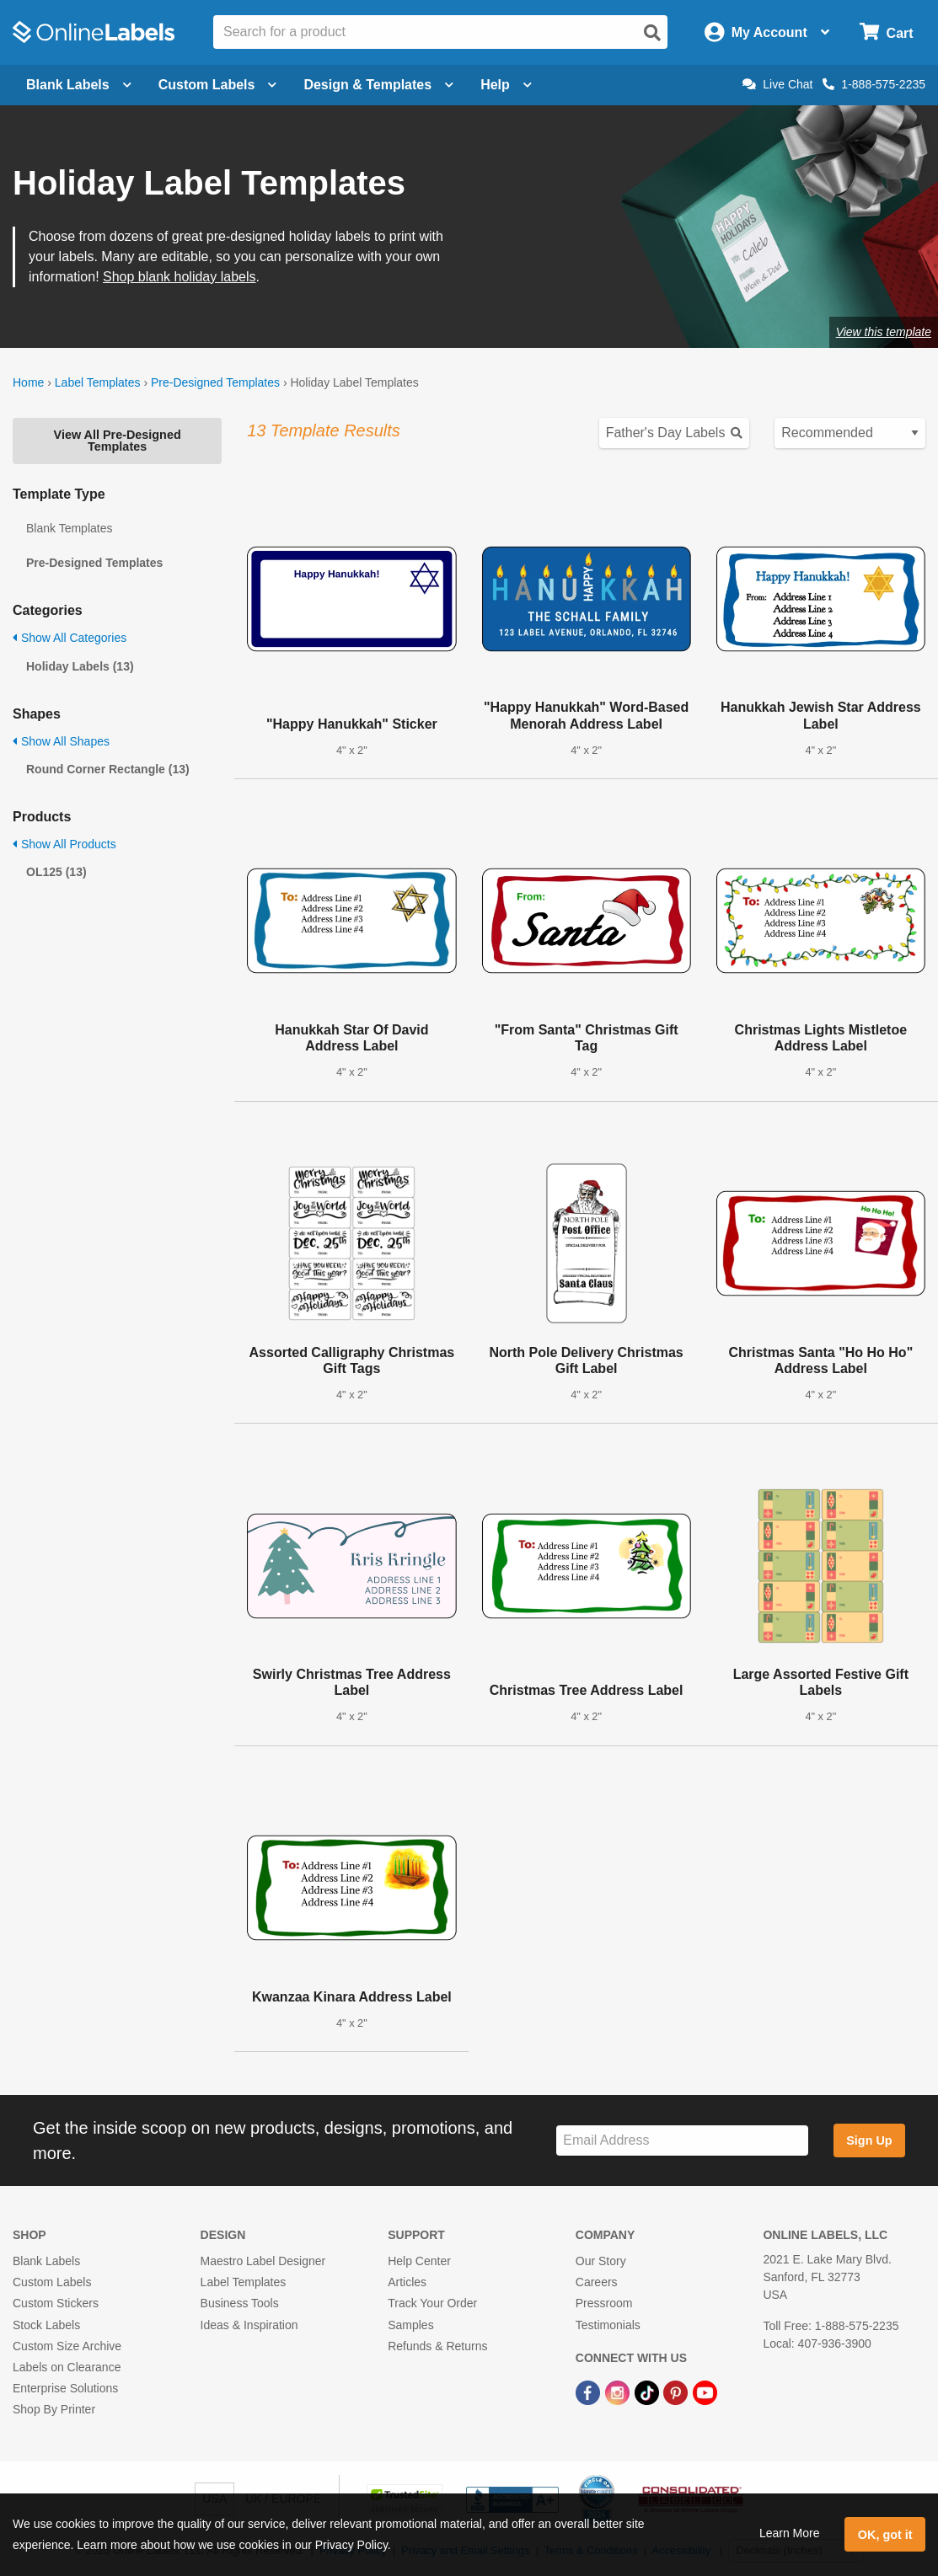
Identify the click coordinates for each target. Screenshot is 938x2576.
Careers (597, 2282)
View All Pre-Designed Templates (117, 440)
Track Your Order (432, 2303)
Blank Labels (46, 2261)
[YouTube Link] (705, 2391)
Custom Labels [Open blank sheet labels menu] (217, 84)
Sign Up (869, 2140)
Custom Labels (52, 2282)
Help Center (419, 2261)
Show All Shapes (61, 741)
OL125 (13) (56, 872)
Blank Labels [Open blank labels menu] (78, 84)
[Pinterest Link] (677, 2391)
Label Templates (98, 382)
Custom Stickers (56, 2303)
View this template (883, 332)
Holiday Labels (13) (80, 666)
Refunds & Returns (437, 2346)
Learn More (789, 2533)
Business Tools (240, 2303)
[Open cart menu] (886, 32)
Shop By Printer (54, 2409)
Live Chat (777, 84)
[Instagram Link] (619, 2391)
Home (28, 382)
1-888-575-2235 (874, 84)
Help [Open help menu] (506, 84)
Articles (407, 2282)
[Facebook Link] (589, 2391)
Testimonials (608, 2325)
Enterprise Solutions (65, 2388)
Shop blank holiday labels (179, 277)
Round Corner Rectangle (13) (108, 769)
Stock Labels (46, 2325)
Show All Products (64, 844)
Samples (410, 2325)
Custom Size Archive (67, 2346)
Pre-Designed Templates (215, 382)
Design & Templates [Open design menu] (378, 84)
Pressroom (604, 2303)
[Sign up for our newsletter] (682, 2140)
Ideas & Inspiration (249, 2325)
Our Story (601, 2261)
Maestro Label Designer (263, 2261)
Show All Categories (69, 637)
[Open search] (652, 33)
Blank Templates (69, 528)
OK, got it (885, 2534)
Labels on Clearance (67, 2367)
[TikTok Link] (648, 2391)
